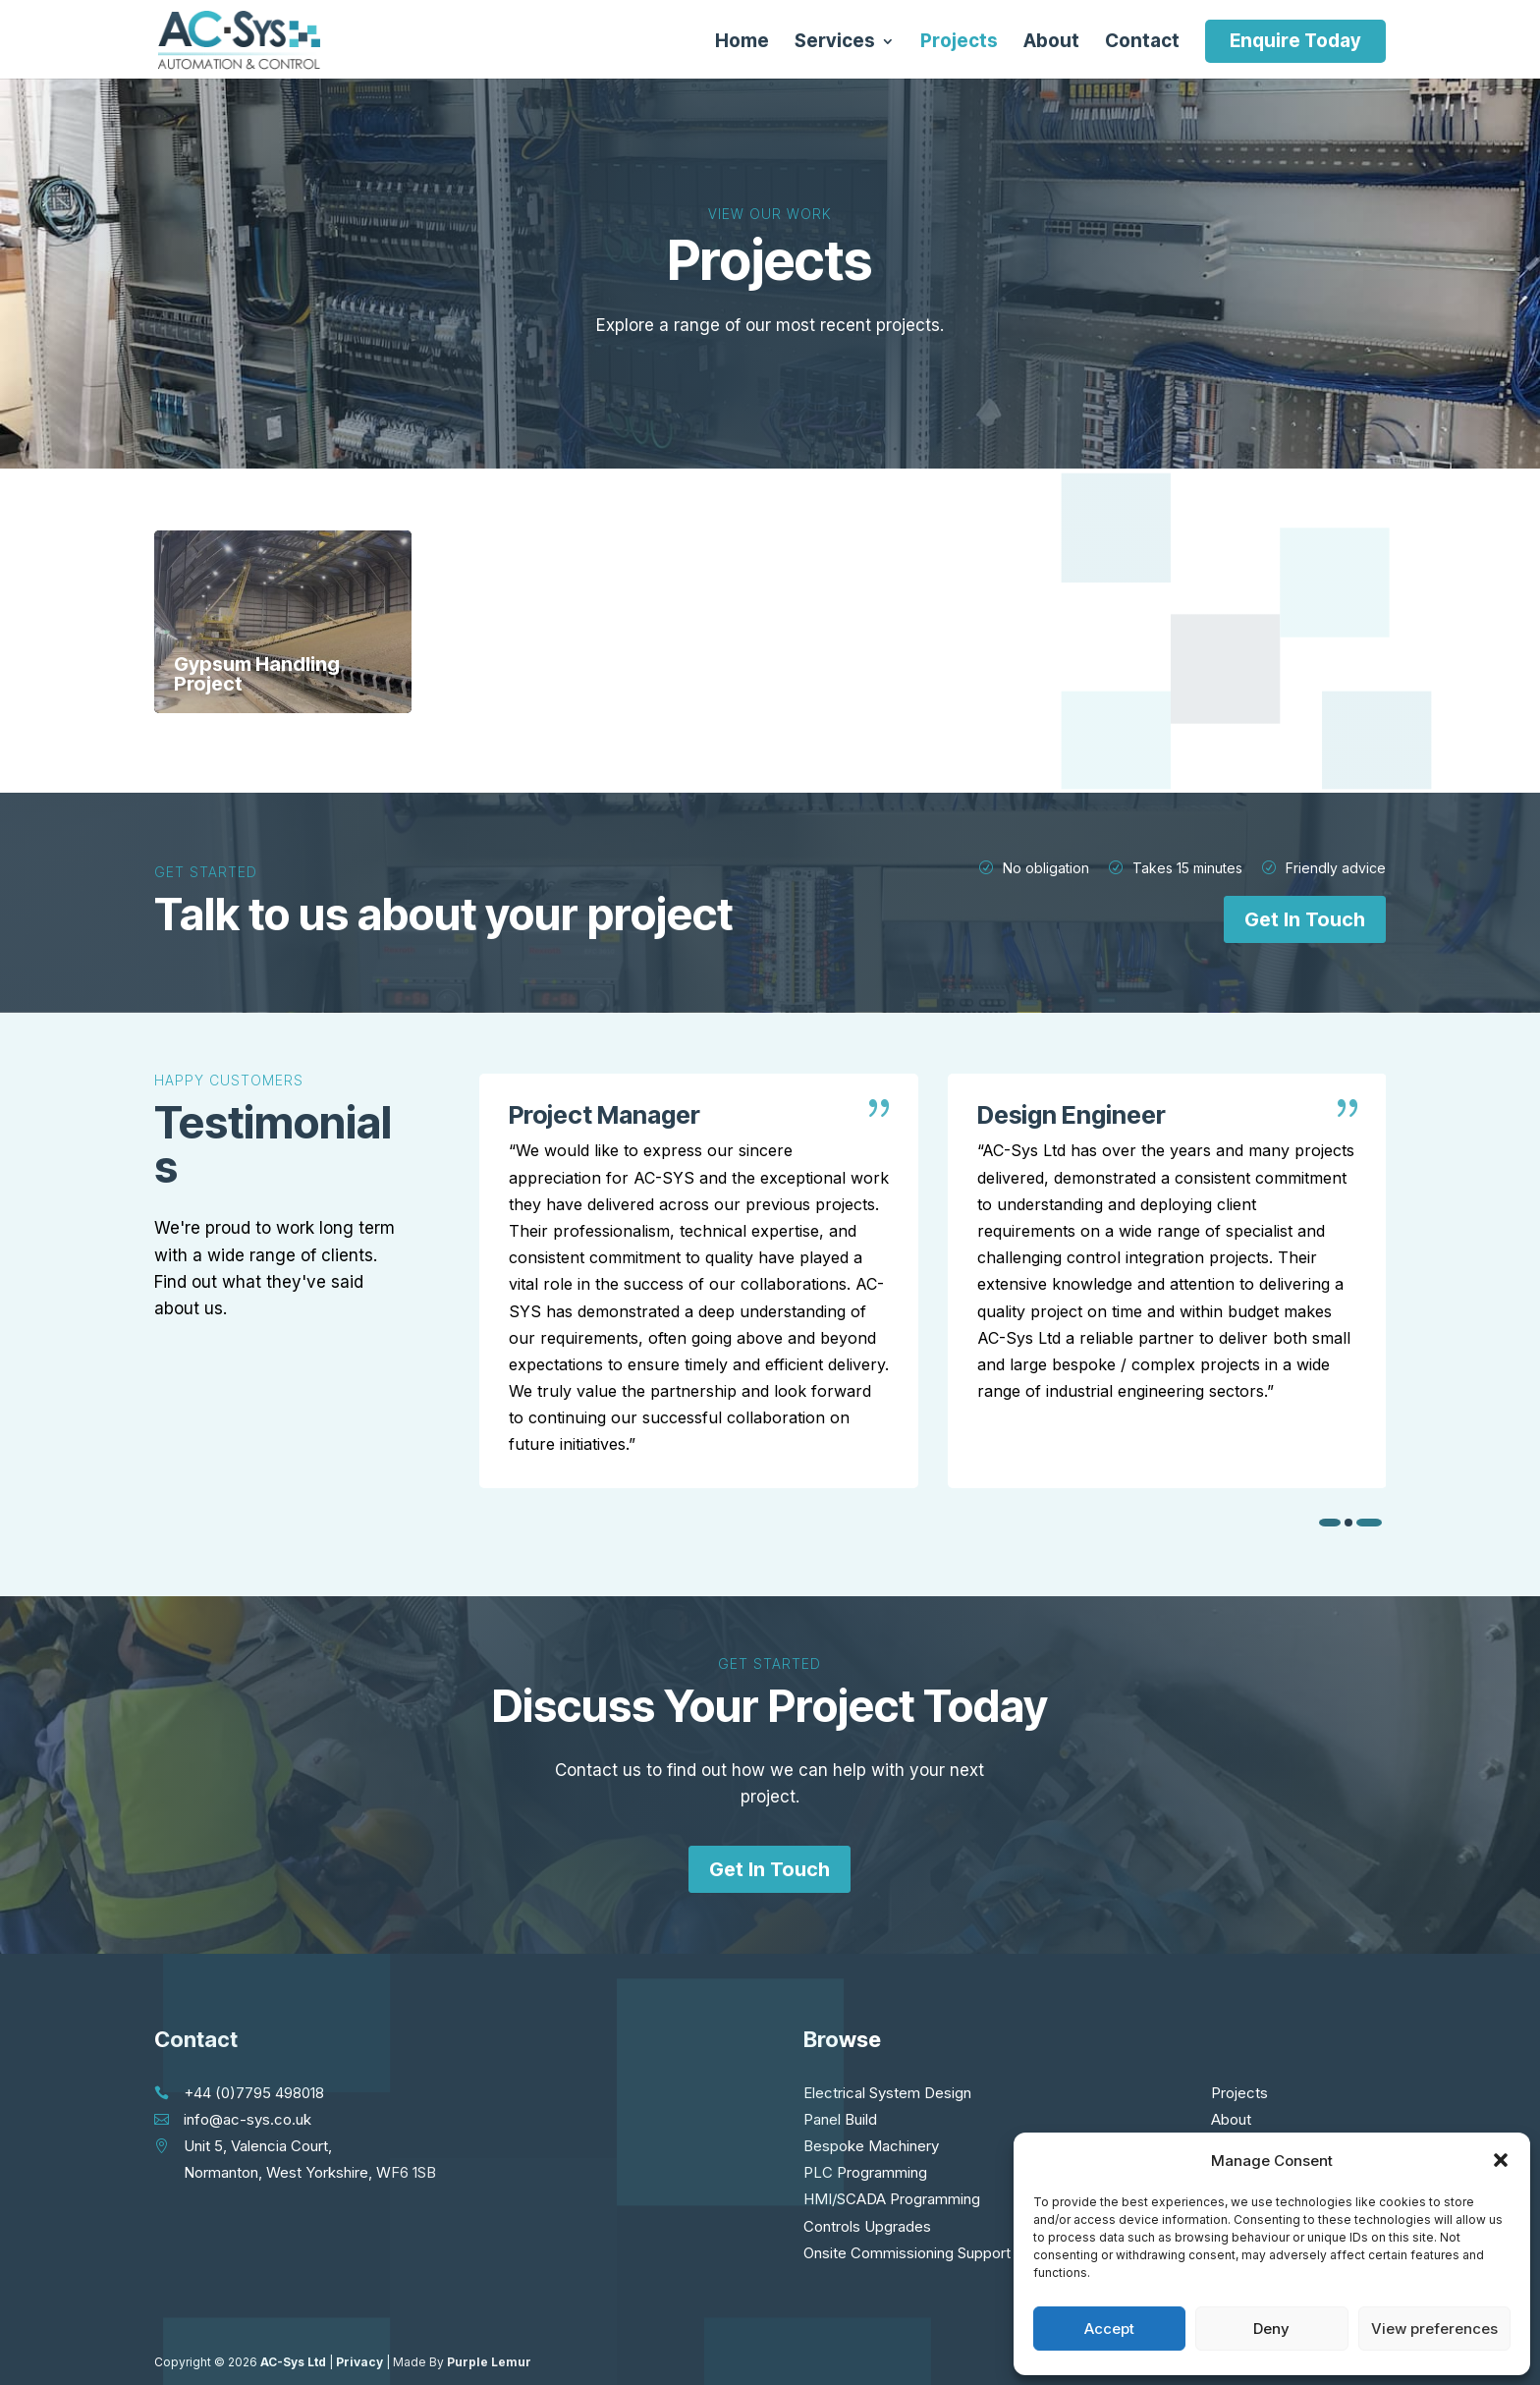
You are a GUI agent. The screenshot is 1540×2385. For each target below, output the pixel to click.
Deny (1271, 2328)
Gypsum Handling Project (257, 673)
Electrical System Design (887, 2092)
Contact (1142, 43)
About (1051, 43)
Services (835, 43)
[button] (1501, 2160)
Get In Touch (1304, 919)
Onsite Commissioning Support (907, 2253)
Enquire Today (1295, 40)
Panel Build (840, 2119)
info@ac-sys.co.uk (247, 2119)
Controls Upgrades (867, 2226)
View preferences (1434, 2328)
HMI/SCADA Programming (891, 2199)
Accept (1109, 2328)
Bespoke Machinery (871, 2145)
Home (742, 43)
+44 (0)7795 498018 (254, 2092)
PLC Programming (865, 2172)
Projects (959, 43)
